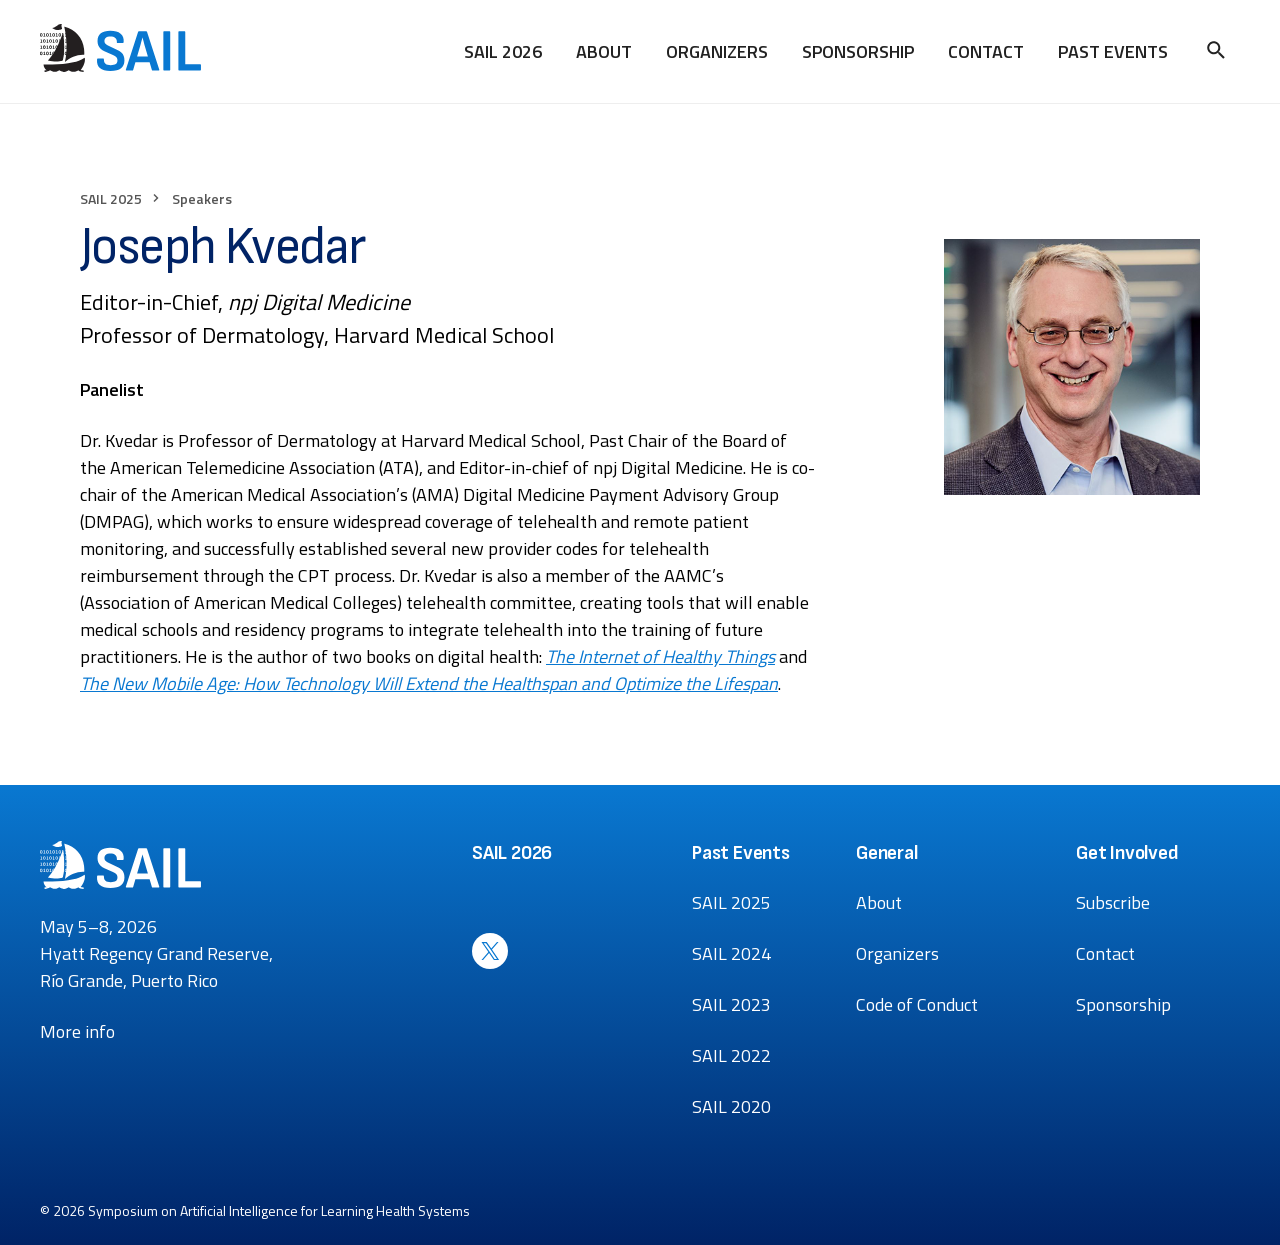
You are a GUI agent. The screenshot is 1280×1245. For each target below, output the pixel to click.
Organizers (717, 51)
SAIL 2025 (111, 198)
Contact (986, 51)
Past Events (1113, 51)
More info (77, 1031)
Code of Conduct (917, 1004)
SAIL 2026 (503, 51)
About (604, 51)
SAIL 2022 (731, 1055)
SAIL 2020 (731, 1106)
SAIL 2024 (731, 953)
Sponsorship (858, 51)
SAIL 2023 (731, 1004)
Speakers (202, 198)
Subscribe (1113, 902)
